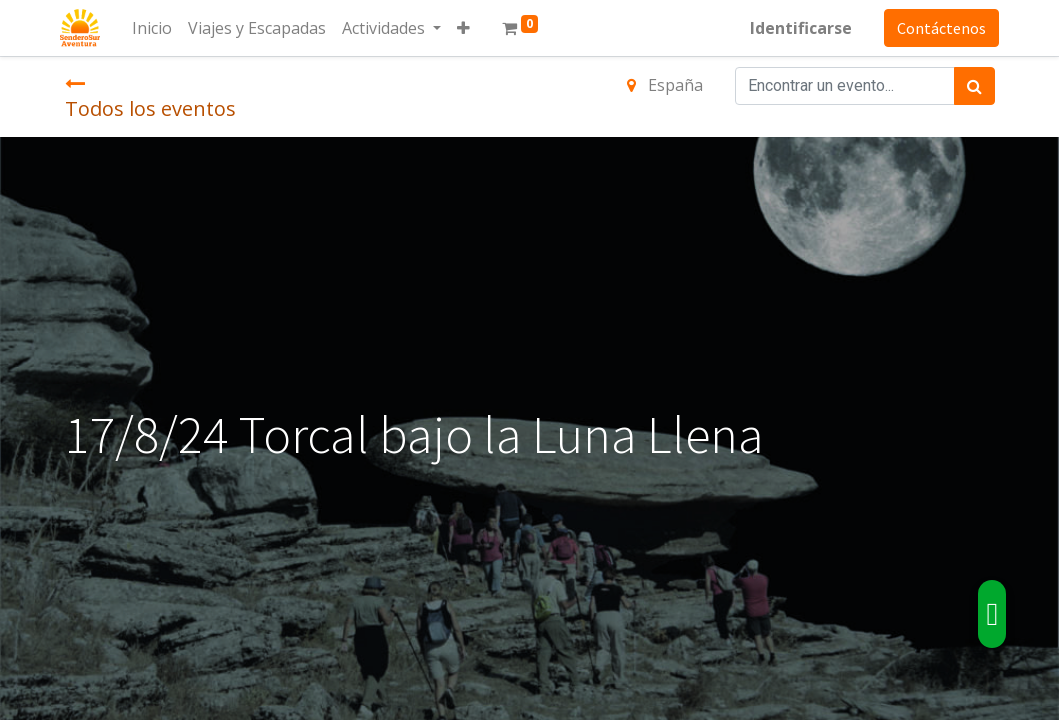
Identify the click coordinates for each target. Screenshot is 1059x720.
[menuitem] (157, 28)
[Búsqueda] (974, 86)
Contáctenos (937, 28)
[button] (468, 28)
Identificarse (797, 28)
